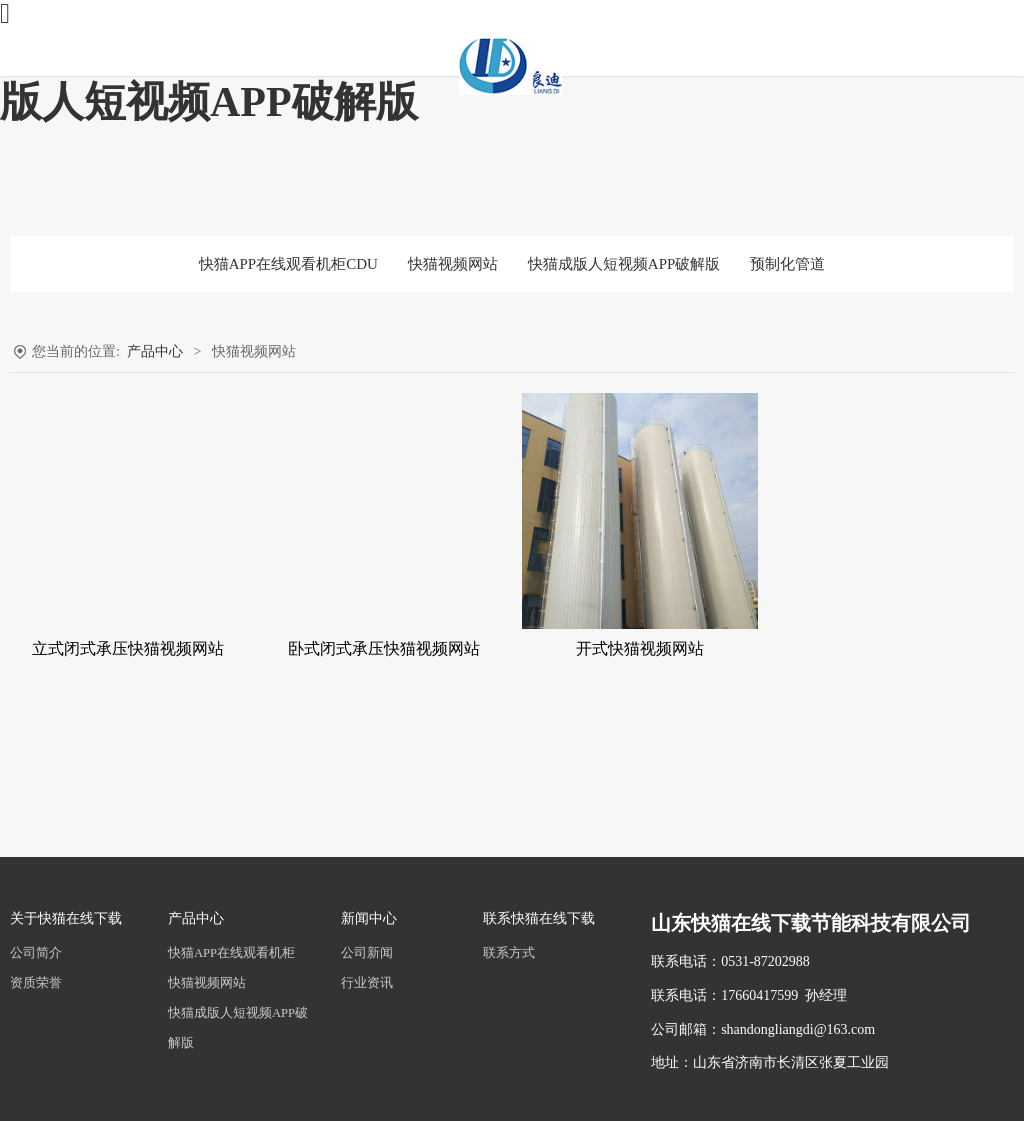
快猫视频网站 (453, 264)
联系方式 (509, 953)
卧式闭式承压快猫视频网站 (384, 648)
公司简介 (36, 953)
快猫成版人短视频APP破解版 (624, 264)
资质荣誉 (36, 983)
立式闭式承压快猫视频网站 (128, 648)
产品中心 (155, 351)
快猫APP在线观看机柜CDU (288, 264)
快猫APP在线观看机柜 (231, 953)
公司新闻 (367, 953)
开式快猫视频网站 (640, 648)
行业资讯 (367, 983)
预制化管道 (787, 264)
